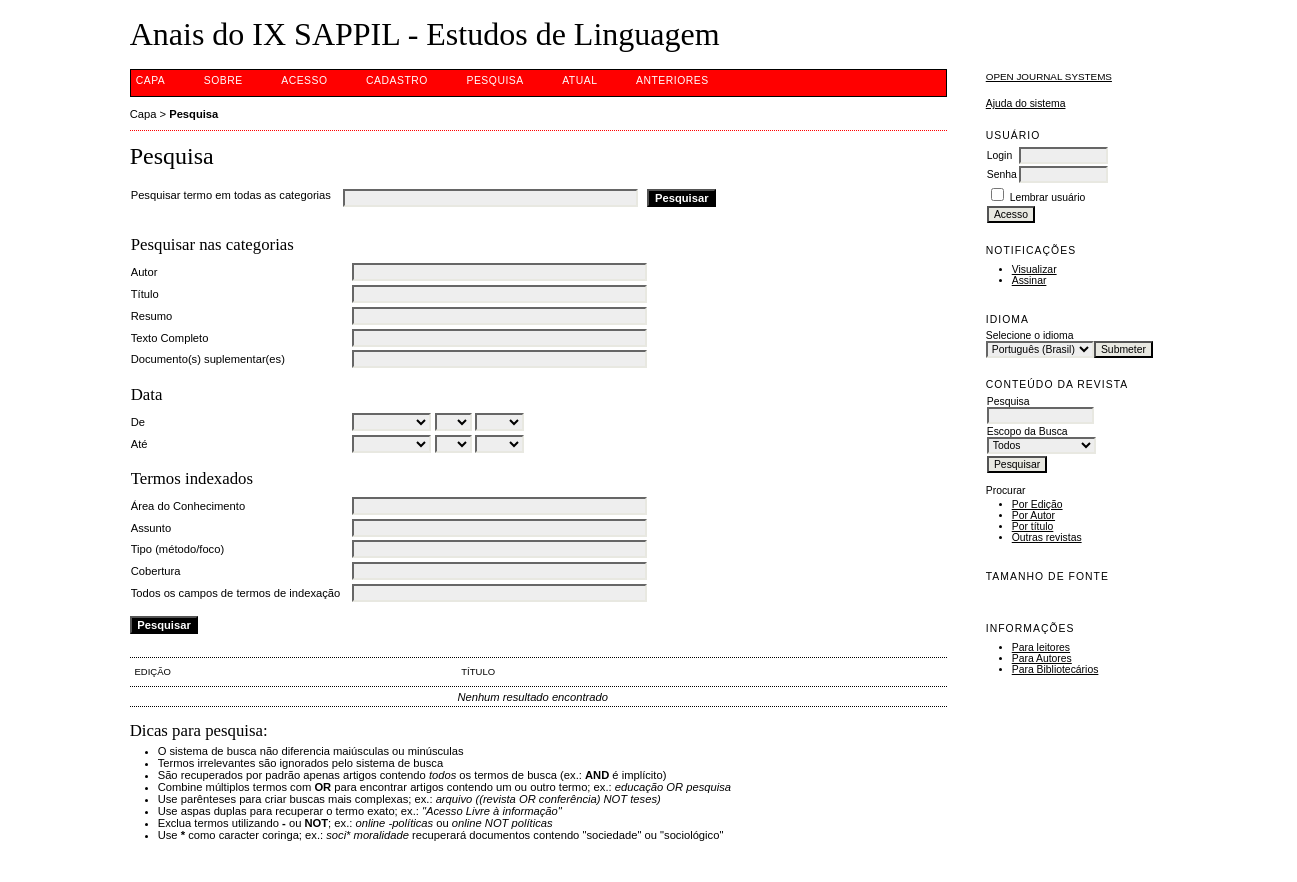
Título (145, 294)
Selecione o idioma (1030, 335)
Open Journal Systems (1049, 76)
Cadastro (397, 80)
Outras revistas (1047, 537)
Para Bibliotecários (1055, 669)
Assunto (151, 528)
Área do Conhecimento (188, 506)
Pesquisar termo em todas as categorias (231, 195)
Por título (1033, 526)
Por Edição (1037, 504)
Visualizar (1034, 269)
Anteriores (672, 80)
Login (999, 155)
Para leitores (1041, 647)
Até (139, 444)
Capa (151, 80)
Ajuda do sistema (1026, 103)
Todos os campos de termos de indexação (236, 593)
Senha (1002, 174)
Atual (579, 80)
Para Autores (1042, 658)
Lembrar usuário (1048, 197)
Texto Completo (170, 338)
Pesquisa (494, 80)
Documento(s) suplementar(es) (208, 359)
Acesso (304, 80)
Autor (144, 272)
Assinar (1029, 280)
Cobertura (156, 571)
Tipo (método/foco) (177, 549)
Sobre (223, 80)
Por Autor (1033, 515)
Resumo (152, 316)
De (138, 422)
